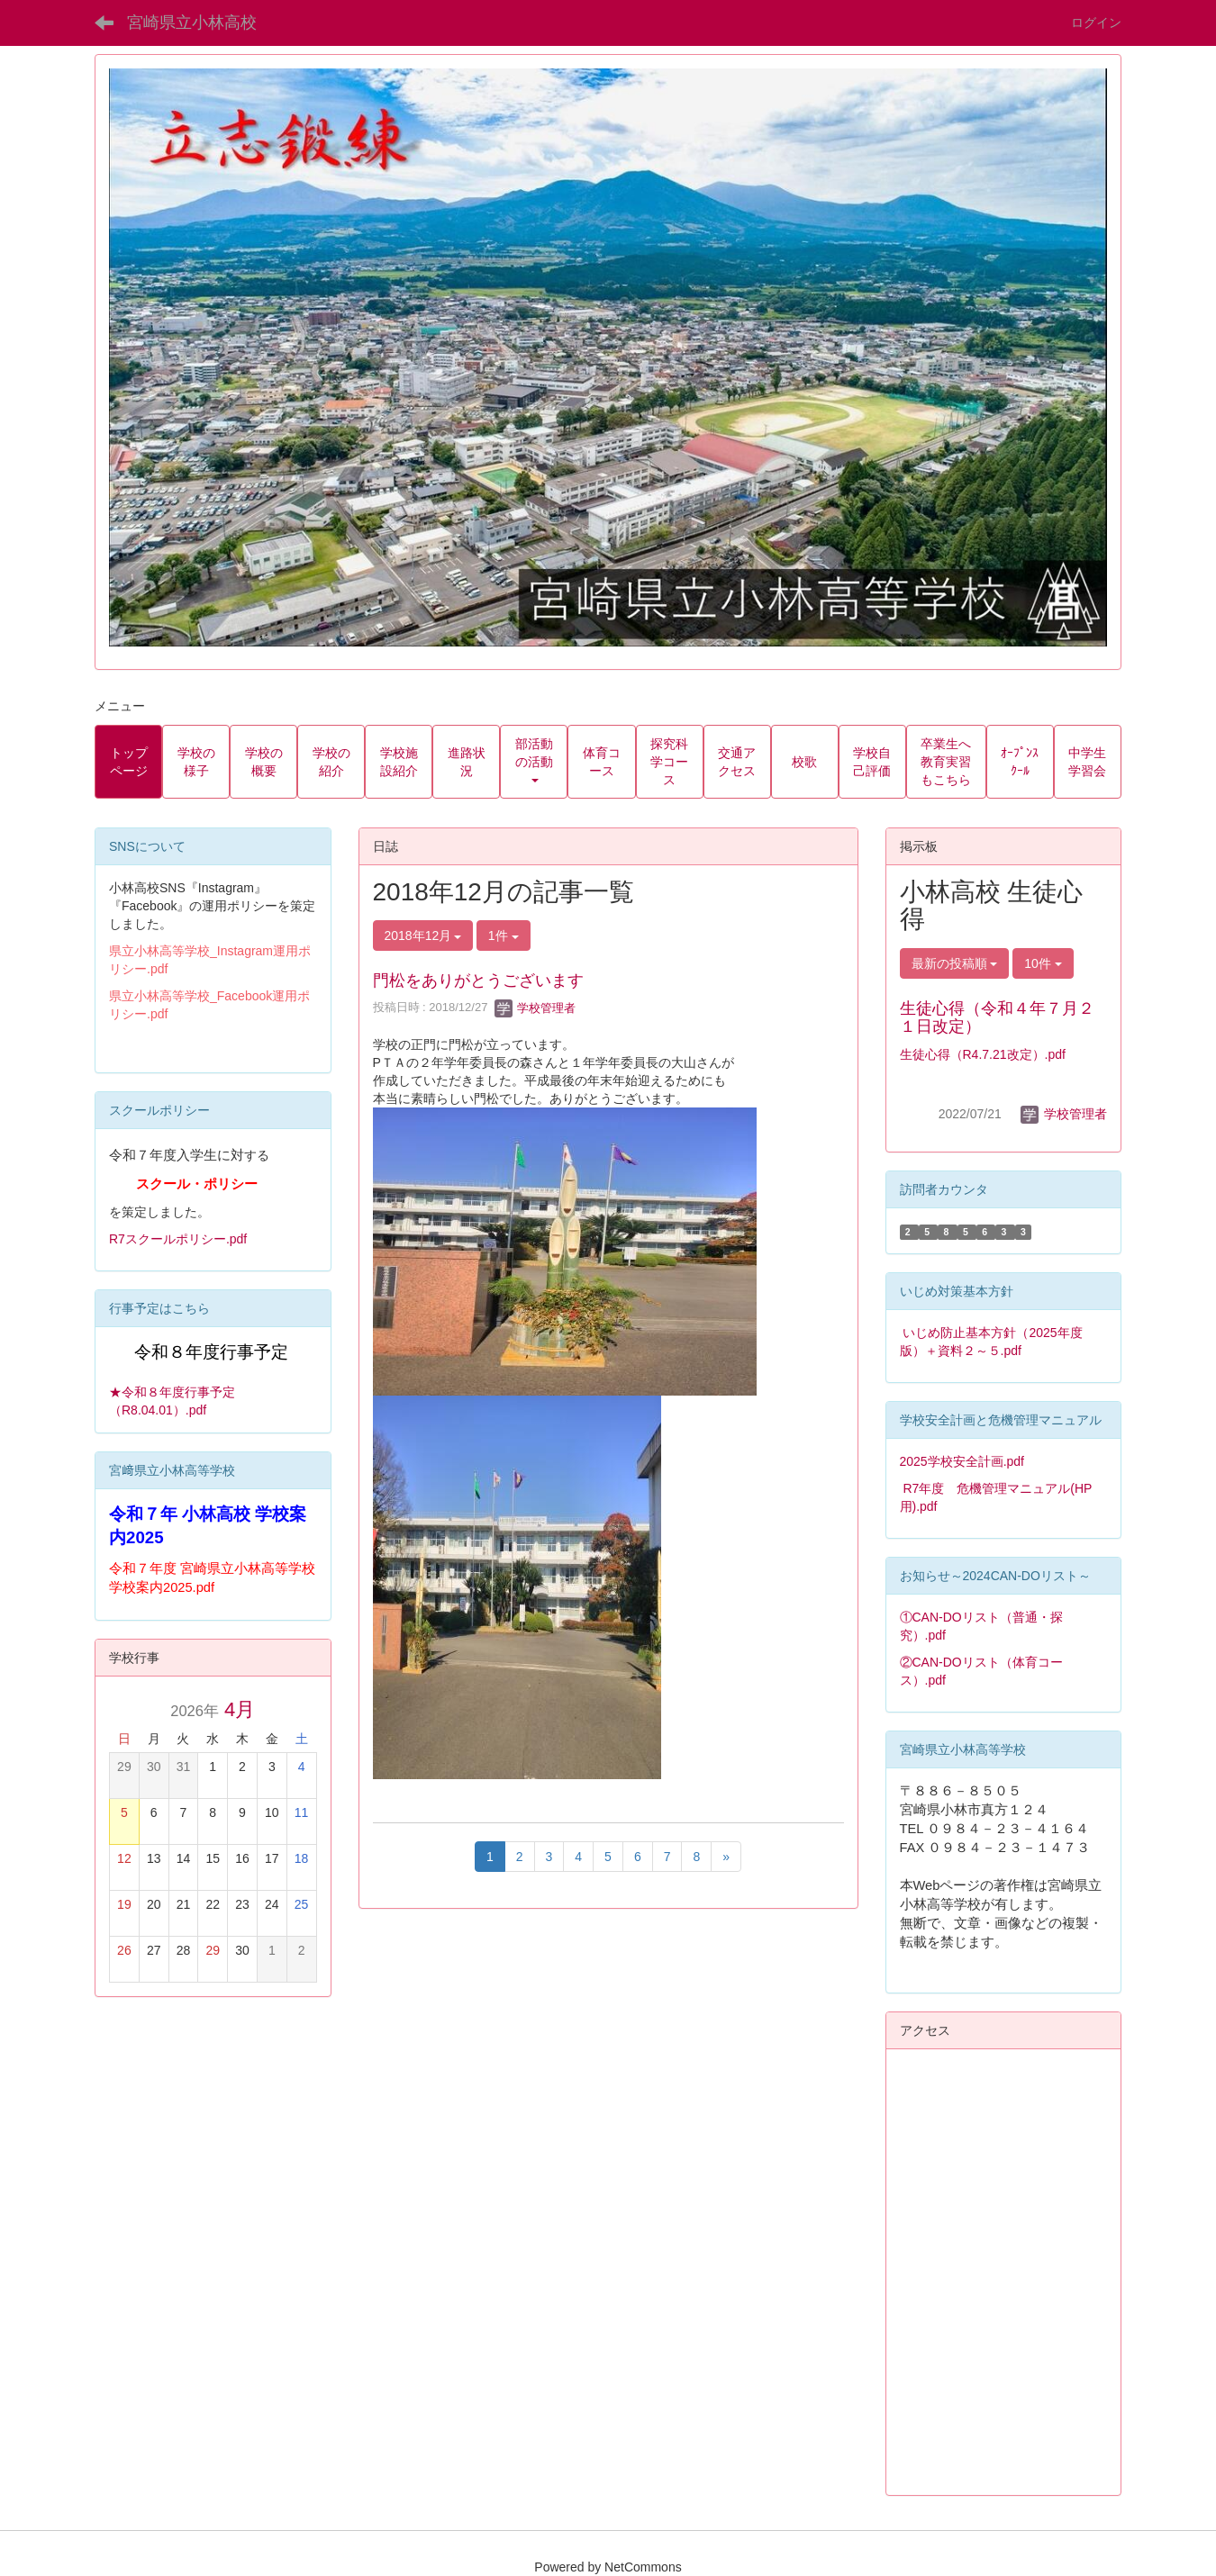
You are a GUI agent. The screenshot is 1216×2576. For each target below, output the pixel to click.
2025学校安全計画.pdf (962, 1461)
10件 (1042, 963)
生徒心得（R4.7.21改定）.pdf (983, 1054)
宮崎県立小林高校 (192, 23)
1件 (503, 935)
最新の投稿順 (955, 963)
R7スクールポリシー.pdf (178, 1239)
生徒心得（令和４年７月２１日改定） (997, 1017)
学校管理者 (535, 1008)
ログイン (1096, 22)
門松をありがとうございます (478, 981)
